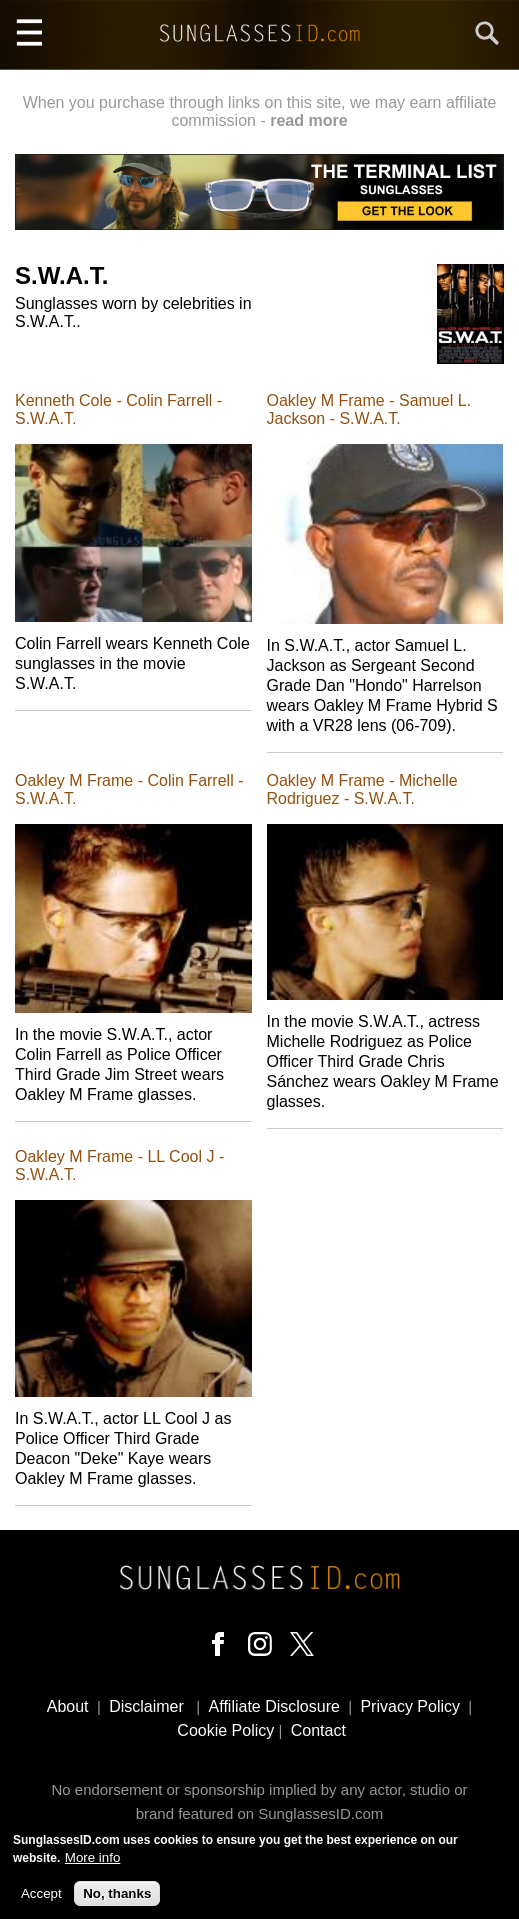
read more (308, 120)
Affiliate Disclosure (274, 1706)
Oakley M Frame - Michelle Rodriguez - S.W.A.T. (362, 789)
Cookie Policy (225, 1730)
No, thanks (117, 1899)
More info (93, 1864)
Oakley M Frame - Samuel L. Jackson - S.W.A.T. (369, 409)
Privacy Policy (410, 1706)
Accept (41, 1899)
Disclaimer (146, 1706)
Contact (318, 1730)
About (68, 1706)
